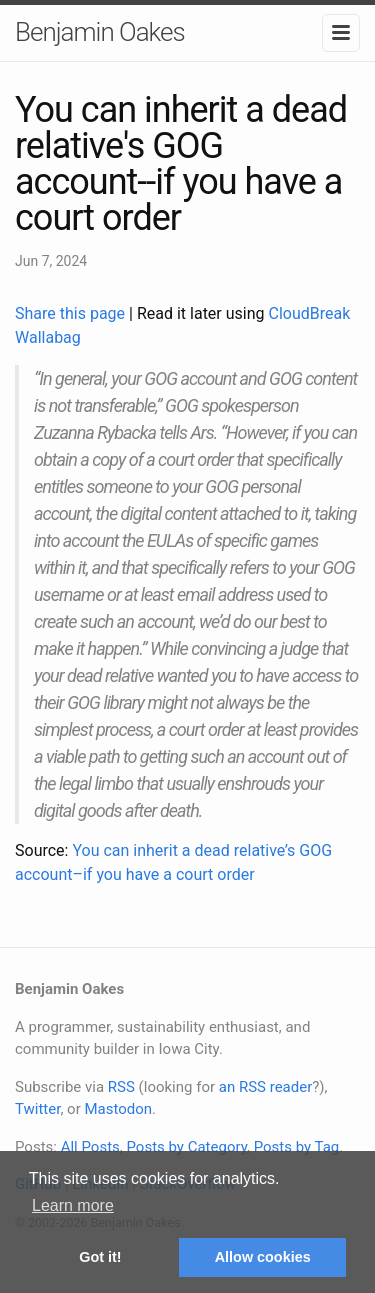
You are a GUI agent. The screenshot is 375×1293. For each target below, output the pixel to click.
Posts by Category (186, 1147)
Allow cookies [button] (263, 1257)
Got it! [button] (100, 1257)
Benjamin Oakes (100, 32)
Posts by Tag (297, 1147)
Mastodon (118, 1109)
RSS (121, 1087)
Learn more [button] (73, 1205)
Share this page (72, 313)
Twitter (37, 1109)
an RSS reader (266, 1087)
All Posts (90, 1147)
